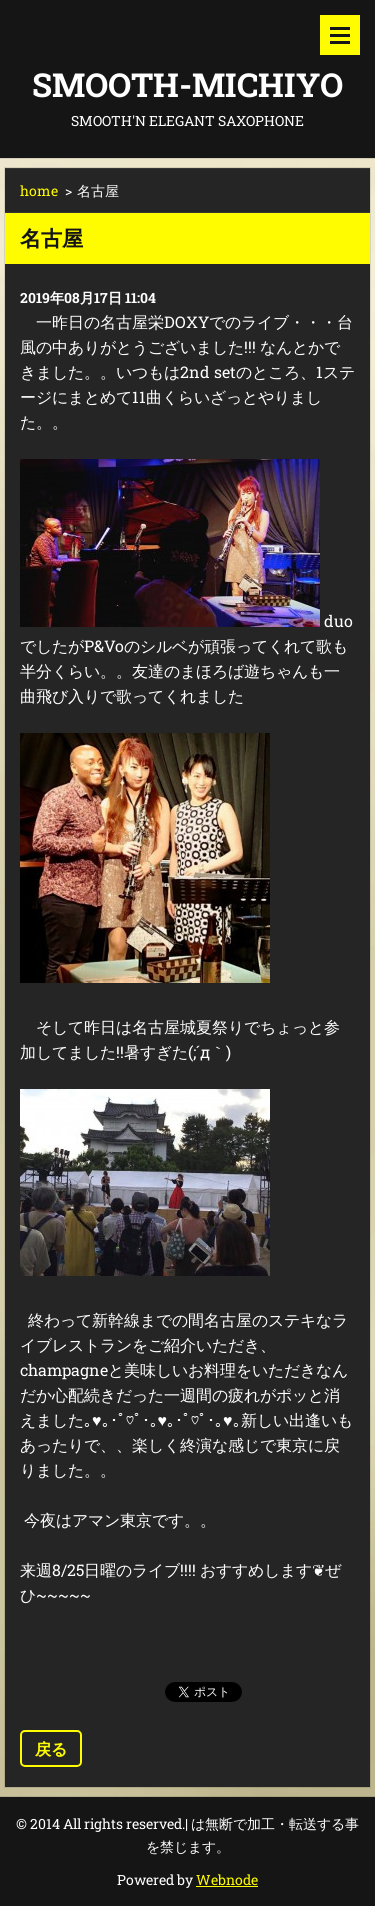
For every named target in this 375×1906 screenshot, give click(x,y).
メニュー (340, 35)
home (39, 190)
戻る (51, 1748)
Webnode (227, 1879)
